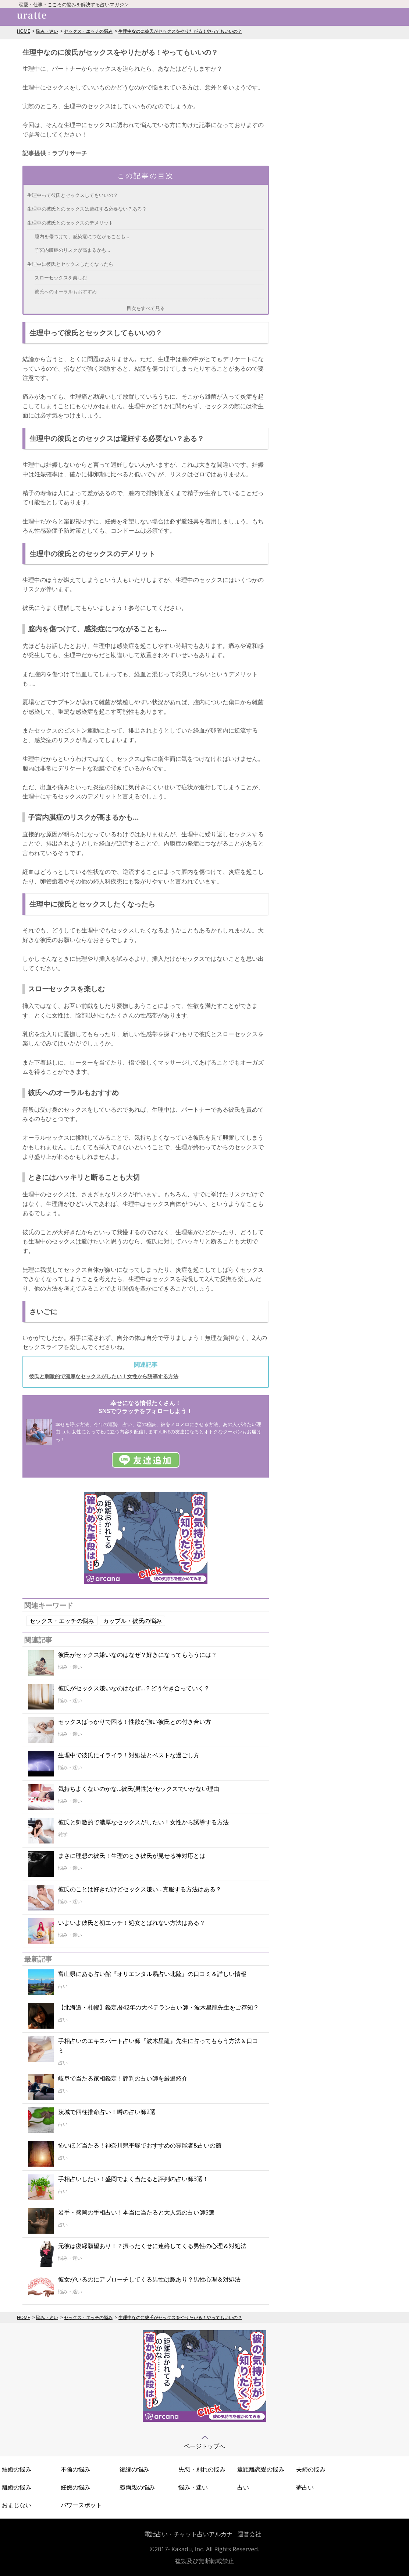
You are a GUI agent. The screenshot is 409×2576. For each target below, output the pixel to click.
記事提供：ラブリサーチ (54, 153)
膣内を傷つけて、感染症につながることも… (82, 236)
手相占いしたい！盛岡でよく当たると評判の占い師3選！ (133, 2179)
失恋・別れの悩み (201, 2469)
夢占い (305, 2487)
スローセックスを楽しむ (61, 277)
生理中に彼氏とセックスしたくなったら (70, 264)
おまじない (16, 2505)
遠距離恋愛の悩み (260, 2469)
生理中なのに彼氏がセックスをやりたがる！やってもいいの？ (180, 31)
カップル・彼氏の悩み (132, 1621)
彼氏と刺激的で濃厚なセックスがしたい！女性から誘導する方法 (103, 1376)
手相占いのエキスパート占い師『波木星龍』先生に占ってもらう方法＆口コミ (158, 2045)
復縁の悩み (134, 2469)
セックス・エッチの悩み (88, 31)
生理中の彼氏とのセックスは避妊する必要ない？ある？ (87, 208)
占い (243, 2487)
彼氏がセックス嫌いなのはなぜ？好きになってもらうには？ (137, 1655)
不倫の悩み (75, 2469)
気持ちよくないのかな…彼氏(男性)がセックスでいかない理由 (138, 1789)
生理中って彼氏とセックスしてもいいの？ (72, 195)
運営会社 (249, 2534)
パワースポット (81, 2505)
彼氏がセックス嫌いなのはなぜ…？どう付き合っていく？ (134, 1688)
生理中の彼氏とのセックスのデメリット (70, 222)
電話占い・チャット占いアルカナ (188, 2534)
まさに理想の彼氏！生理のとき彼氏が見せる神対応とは (131, 1856)
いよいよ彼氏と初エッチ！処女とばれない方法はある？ (131, 1923)
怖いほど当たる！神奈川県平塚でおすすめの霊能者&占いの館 (139, 2145)
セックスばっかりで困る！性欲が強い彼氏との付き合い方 (134, 1722)
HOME (23, 31)
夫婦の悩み (311, 2469)
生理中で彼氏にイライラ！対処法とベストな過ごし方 (128, 1755)
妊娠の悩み (75, 2487)
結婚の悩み (16, 2469)
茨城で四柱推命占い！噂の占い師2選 (107, 2112)
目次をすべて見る (146, 308)
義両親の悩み (137, 2487)
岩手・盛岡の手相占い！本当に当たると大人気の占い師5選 (136, 2212)
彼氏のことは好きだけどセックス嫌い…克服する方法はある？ (139, 1889)
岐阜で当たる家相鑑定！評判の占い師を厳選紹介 (123, 2078)
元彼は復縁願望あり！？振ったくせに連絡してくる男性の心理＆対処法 (152, 2246)
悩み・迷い (47, 31)
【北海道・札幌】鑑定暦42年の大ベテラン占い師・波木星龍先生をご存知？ (158, 2007)
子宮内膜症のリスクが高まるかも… (72, 250)
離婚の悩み (16, 2487)
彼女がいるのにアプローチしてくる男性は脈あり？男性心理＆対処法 (149, 2279)
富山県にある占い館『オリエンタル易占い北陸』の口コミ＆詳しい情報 (152, 1974)
